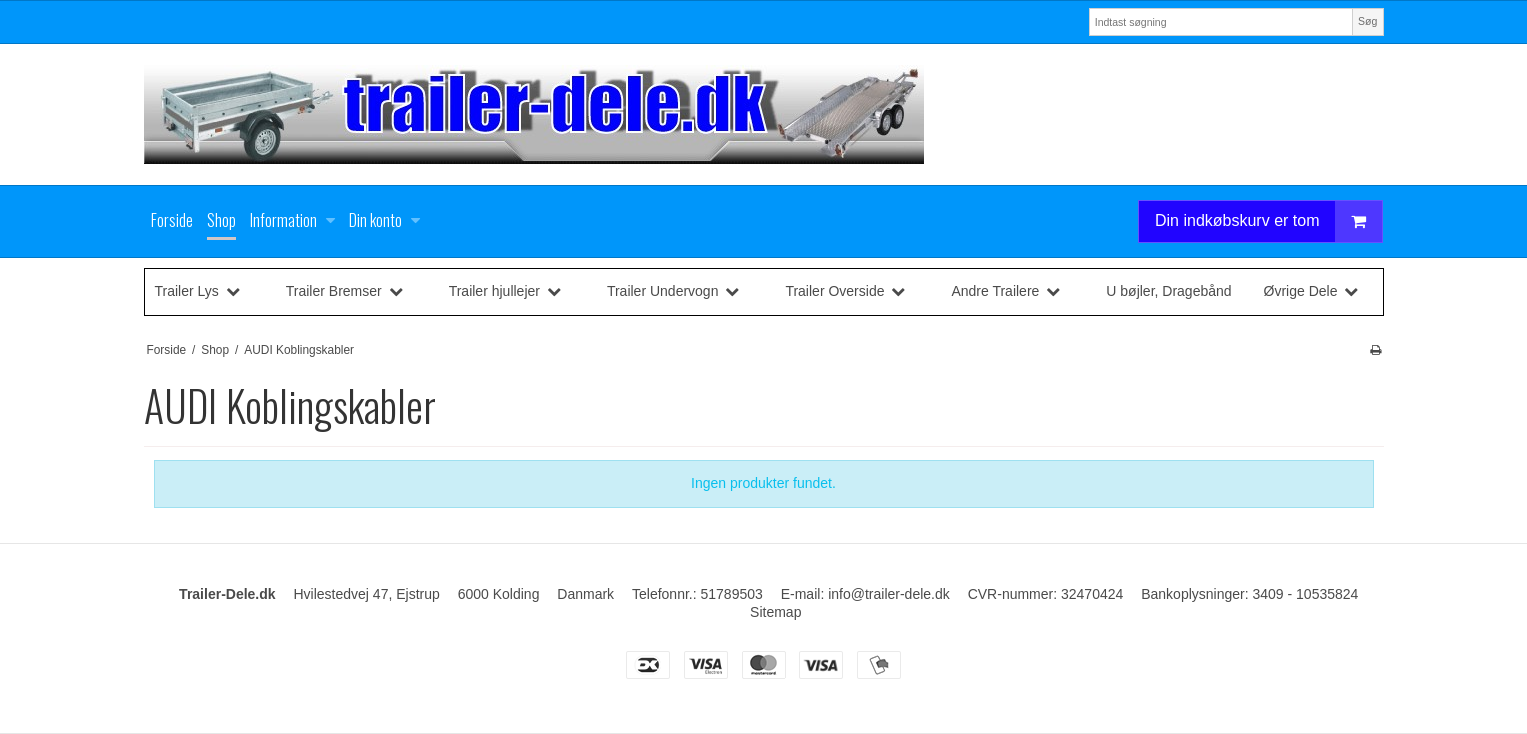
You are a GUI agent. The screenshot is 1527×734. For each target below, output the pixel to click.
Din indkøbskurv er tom (1269, 221)
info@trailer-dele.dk (889, 594)
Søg (1367, 21)
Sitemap (775, 612)
